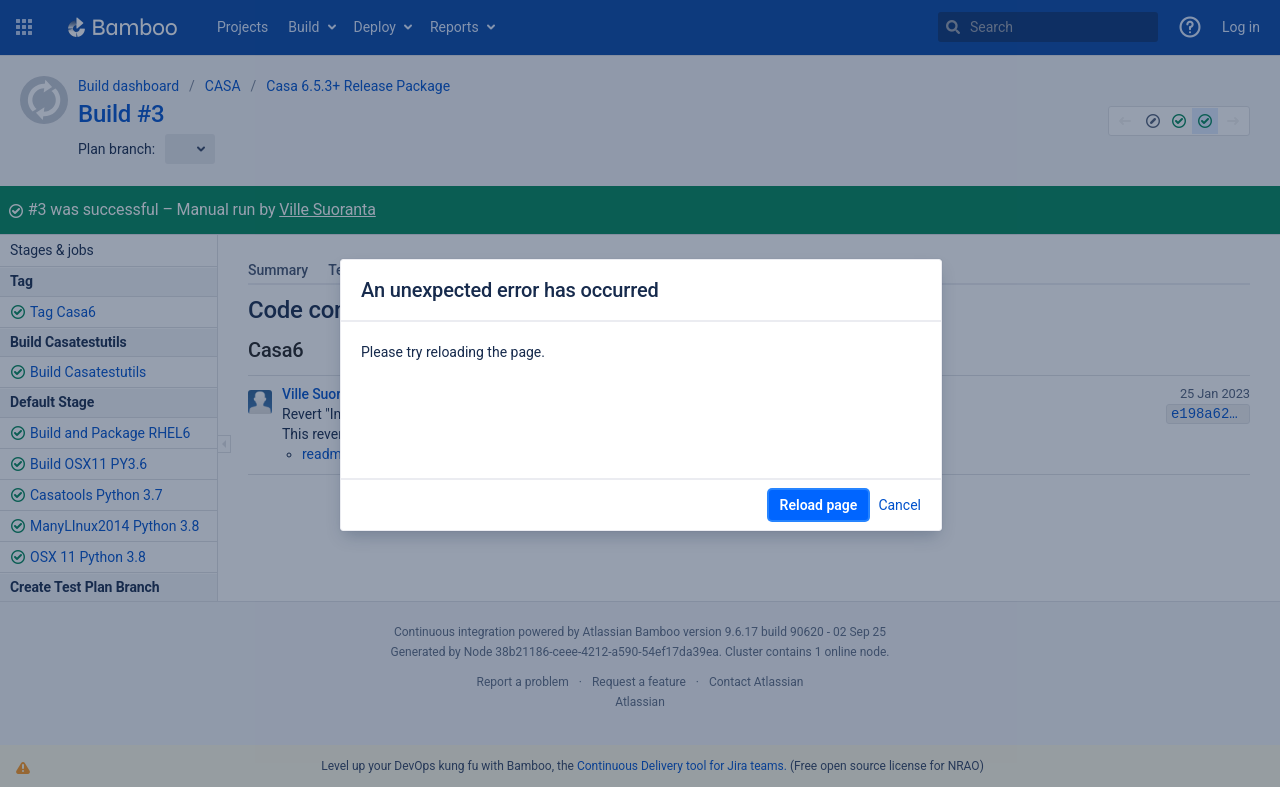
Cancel (899, 505)
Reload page (819, 505)
